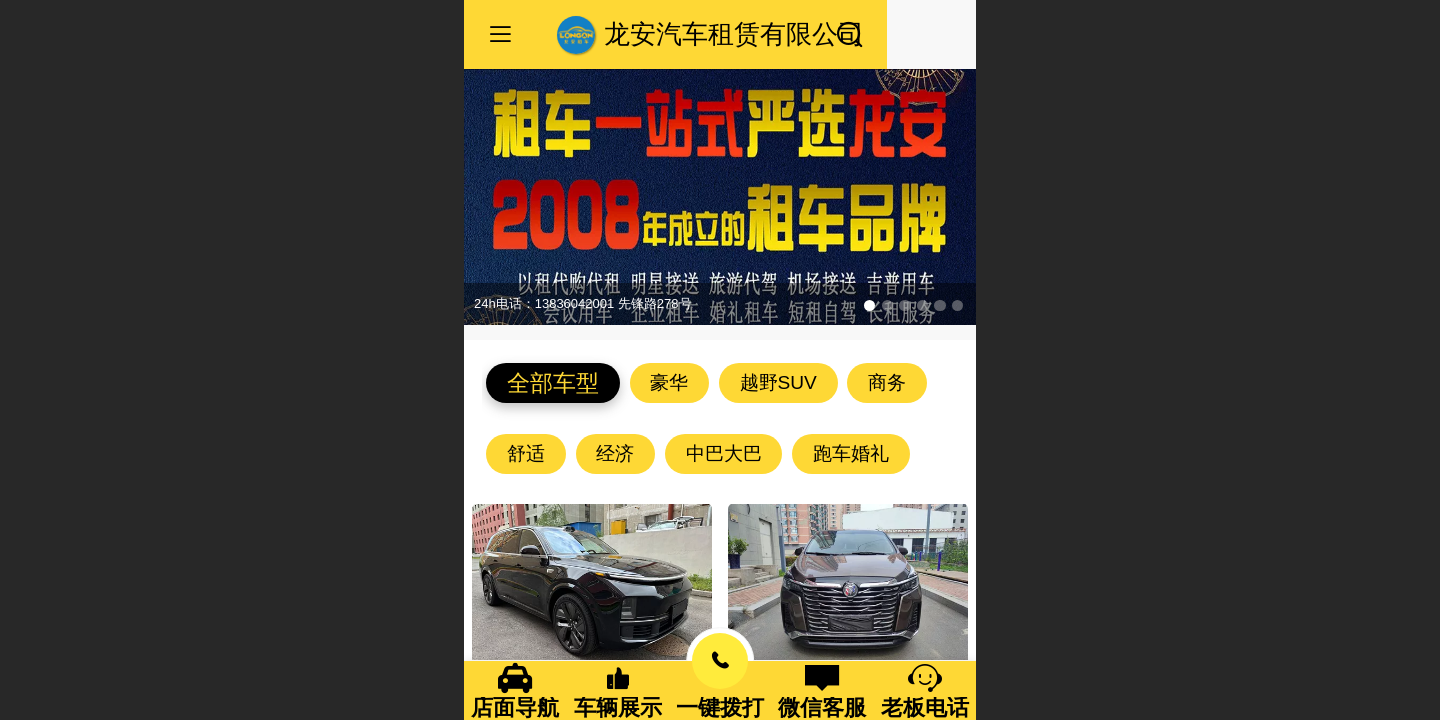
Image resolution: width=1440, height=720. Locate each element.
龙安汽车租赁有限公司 (734, 34)
